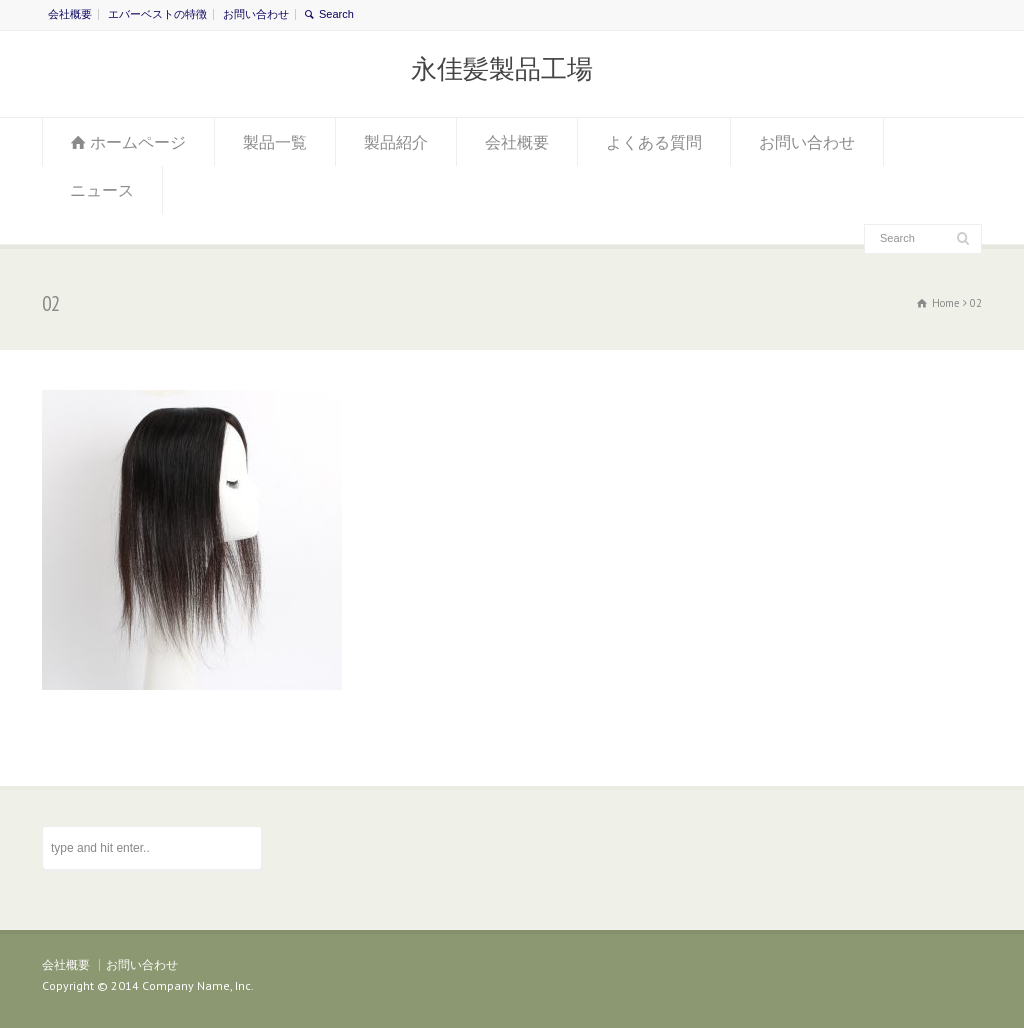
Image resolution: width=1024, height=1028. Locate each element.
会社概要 (70, 14)
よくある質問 (654, 142)
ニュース (102, 190)
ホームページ (138, 142)
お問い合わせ (256, 14)
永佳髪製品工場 (502, 69)
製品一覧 (275, 142)
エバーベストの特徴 (157, 14)
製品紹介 (396, 142)
